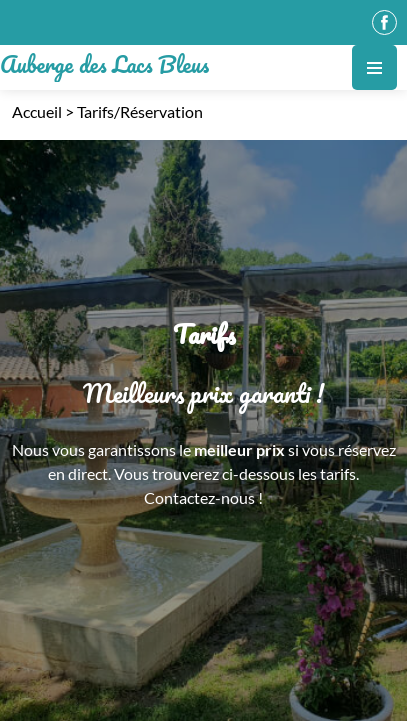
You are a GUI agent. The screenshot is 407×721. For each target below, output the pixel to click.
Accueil (37, 111)
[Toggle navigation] (374, 67)
